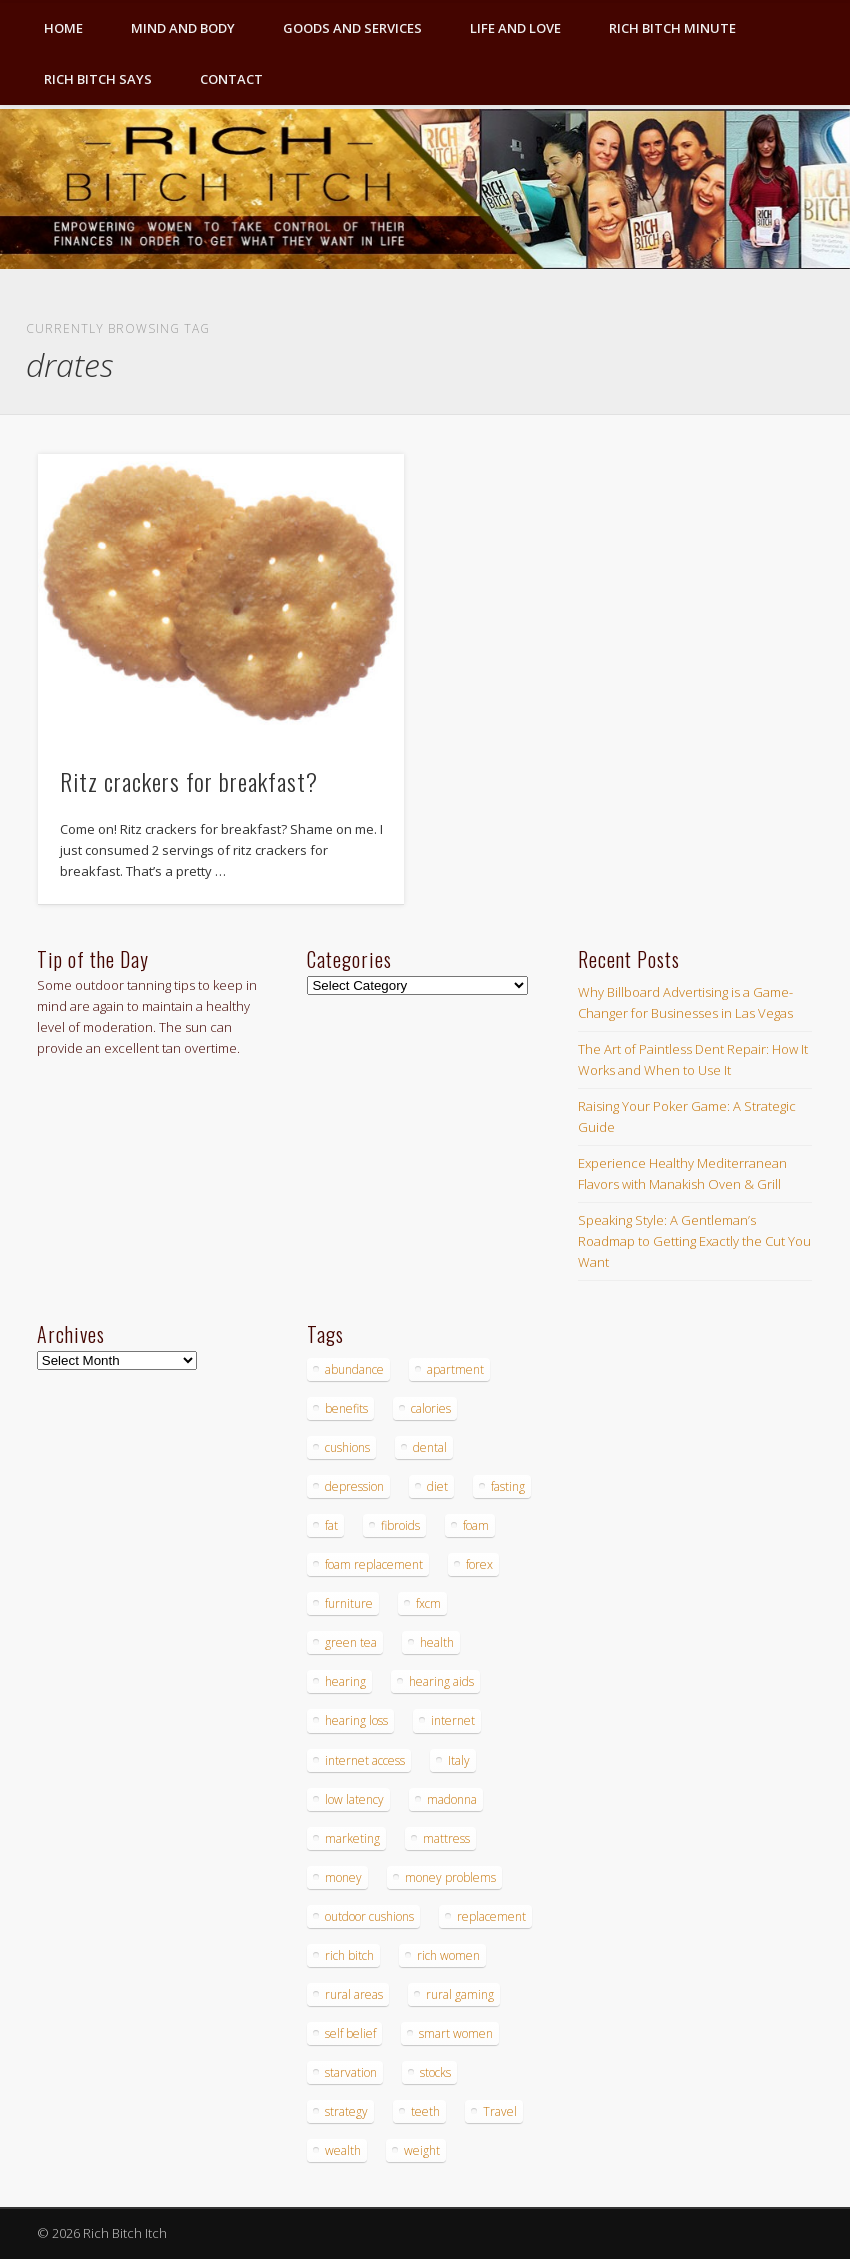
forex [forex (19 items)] (479, 1564)
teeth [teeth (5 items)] (425, 2111)
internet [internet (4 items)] (453, 1720)
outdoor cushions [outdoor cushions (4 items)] (369, 1916)
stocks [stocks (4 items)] (435, 2072)
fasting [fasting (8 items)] (508, 1486)
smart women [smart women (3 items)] (456, 2033)
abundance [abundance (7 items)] (354, 1369)
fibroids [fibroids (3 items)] (400, 1525)
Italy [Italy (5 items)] (459, 1760)
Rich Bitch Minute (672, 28)
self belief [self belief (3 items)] (350, 2033)
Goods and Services (352, 28)
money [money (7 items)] (343, 1877)
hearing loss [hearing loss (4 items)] (356, 1720)
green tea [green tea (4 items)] (351, 1642)
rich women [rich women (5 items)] (448, 1955)
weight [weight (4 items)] (422, 2150)
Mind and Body (183, 28)
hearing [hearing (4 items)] (345, 1681)
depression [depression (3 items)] (354, 1486)
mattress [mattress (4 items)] (446, 1838)
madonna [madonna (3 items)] (452, 1799)
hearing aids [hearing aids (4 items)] (441, 1681)
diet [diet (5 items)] (437, 1486)
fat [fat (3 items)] (331, 1525)
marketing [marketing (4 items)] (352, 1838)
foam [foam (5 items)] (476, 1525)
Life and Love (515, 28)
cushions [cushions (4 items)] (347, 1447)
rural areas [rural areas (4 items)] (354, 1994)
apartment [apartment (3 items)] (455, 1369)
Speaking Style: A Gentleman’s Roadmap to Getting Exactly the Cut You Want (694, 1241)
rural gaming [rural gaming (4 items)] (460, 1994)
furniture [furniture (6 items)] (349, 1603)
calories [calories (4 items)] (431, 1408)
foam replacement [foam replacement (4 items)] (374, 1564)
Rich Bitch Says (98, 79)
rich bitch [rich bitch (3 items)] (349, 1955)
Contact (231, 79)
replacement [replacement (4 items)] (491, 1916)
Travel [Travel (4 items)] (500, 2111)
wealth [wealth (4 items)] (343, 2150)
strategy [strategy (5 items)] (346, 2111)
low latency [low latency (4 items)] (354, 1799)
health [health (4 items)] (437, 1642)
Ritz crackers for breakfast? (189, 781)
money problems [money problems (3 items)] (450, 1877)
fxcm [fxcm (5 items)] (428, 1603)
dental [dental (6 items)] (430, 1447)
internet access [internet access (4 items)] (365, 1760)
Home (63, 28)
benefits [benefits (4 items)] (346, 1408)
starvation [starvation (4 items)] (351, 2072)
